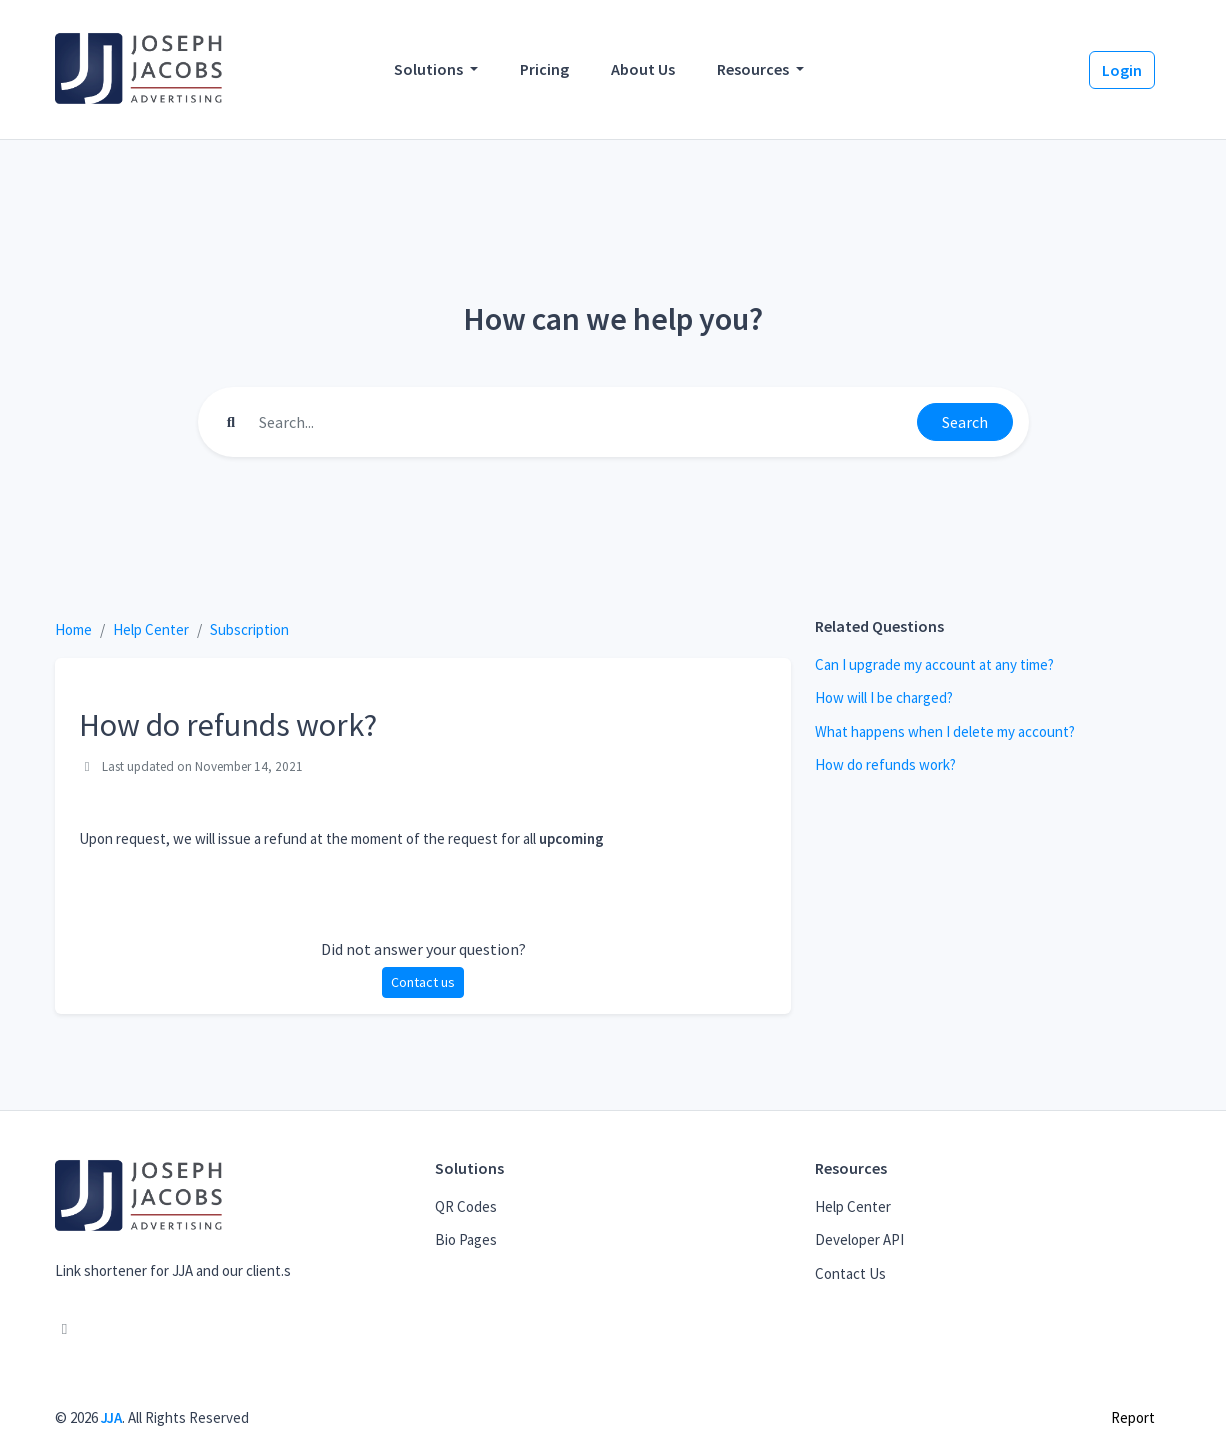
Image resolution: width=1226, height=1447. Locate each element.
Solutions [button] (430, 69)
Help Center (151, 629)
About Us (643, 69)
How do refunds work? (885, 764)
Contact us (423, 982)
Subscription (249, 629)
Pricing (544, 69)
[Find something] (582, 422)
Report (1133, 1417)
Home (73, 629)
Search (965, 422)
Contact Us (850, 1273)
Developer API (859, 1239)
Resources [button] (754, 69)
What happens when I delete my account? (945, 731)
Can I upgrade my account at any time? (934, 664)
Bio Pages (466, 1239)
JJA (111, 1417)
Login (1122, 70)
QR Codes (466, 1206)
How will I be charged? (884, 697)
